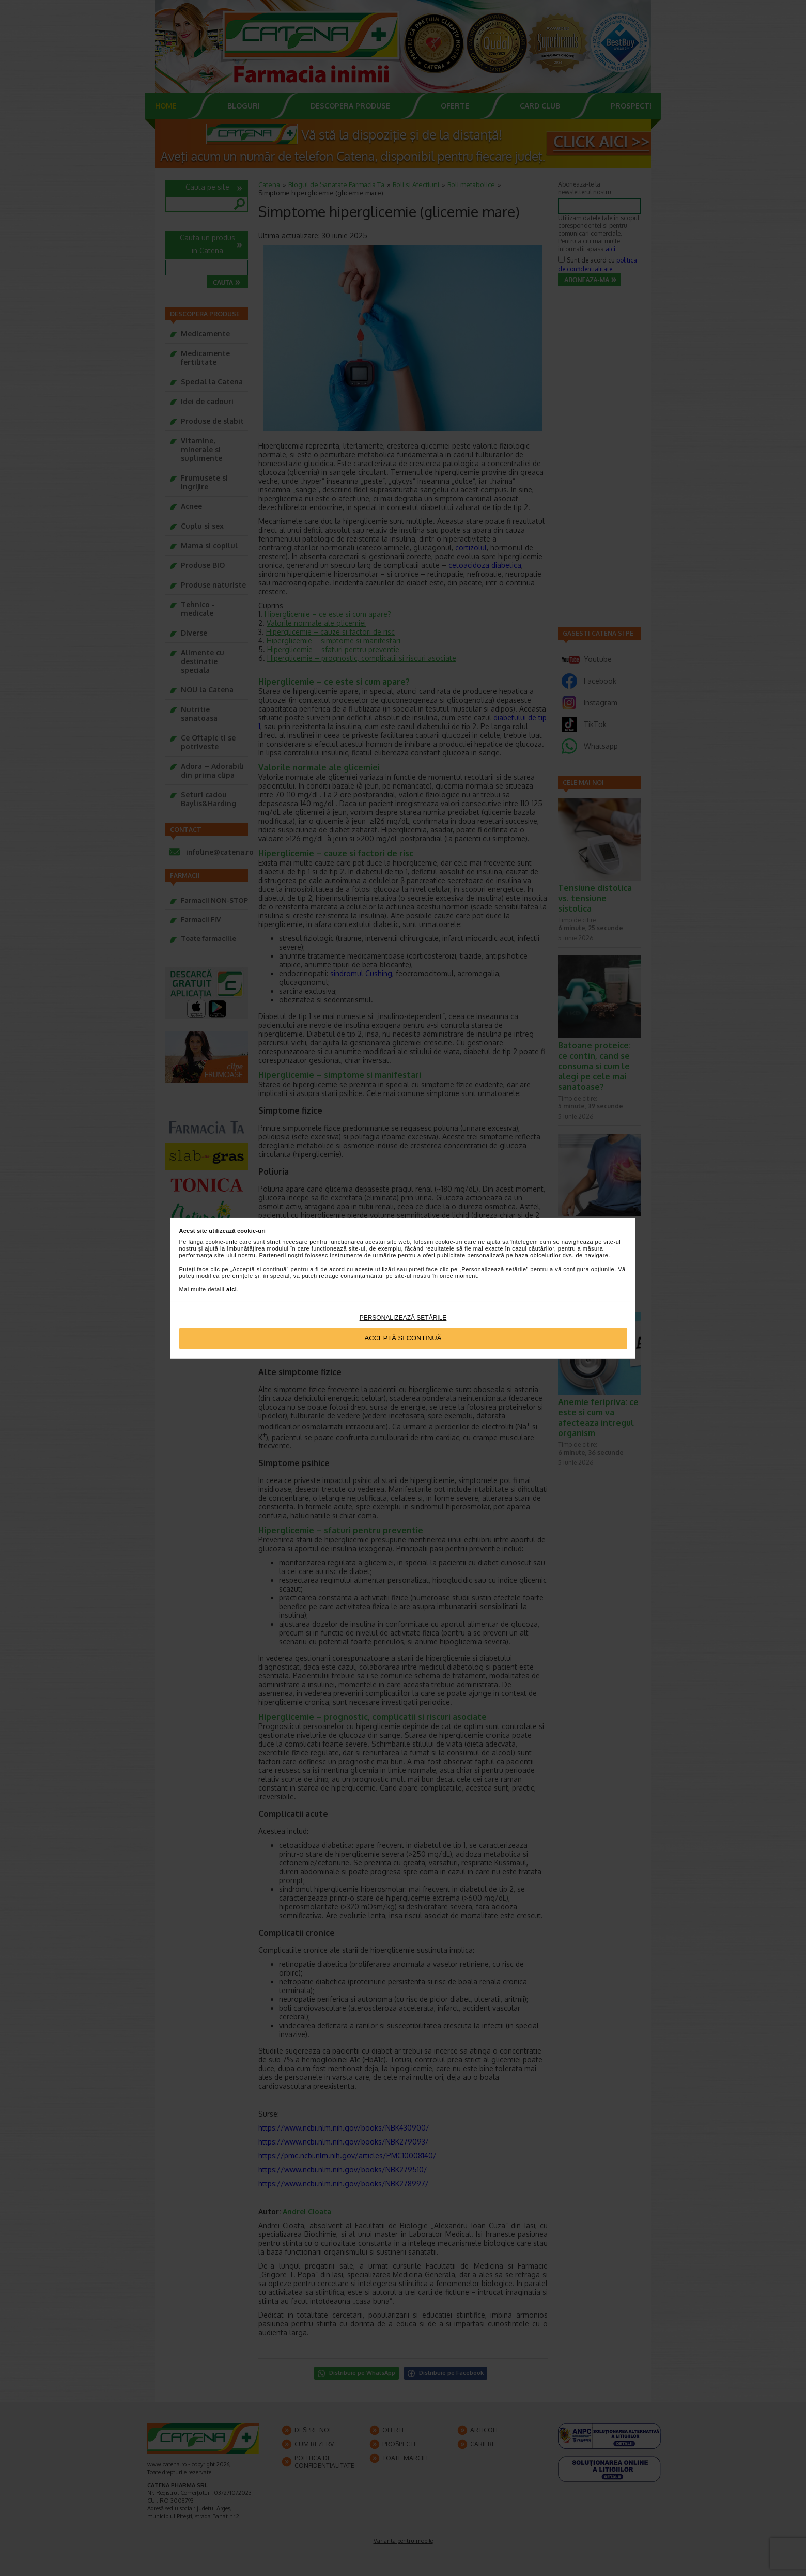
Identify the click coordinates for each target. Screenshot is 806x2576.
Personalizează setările (403, 1317)
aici (231, 1289)
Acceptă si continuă (403, 1338)
